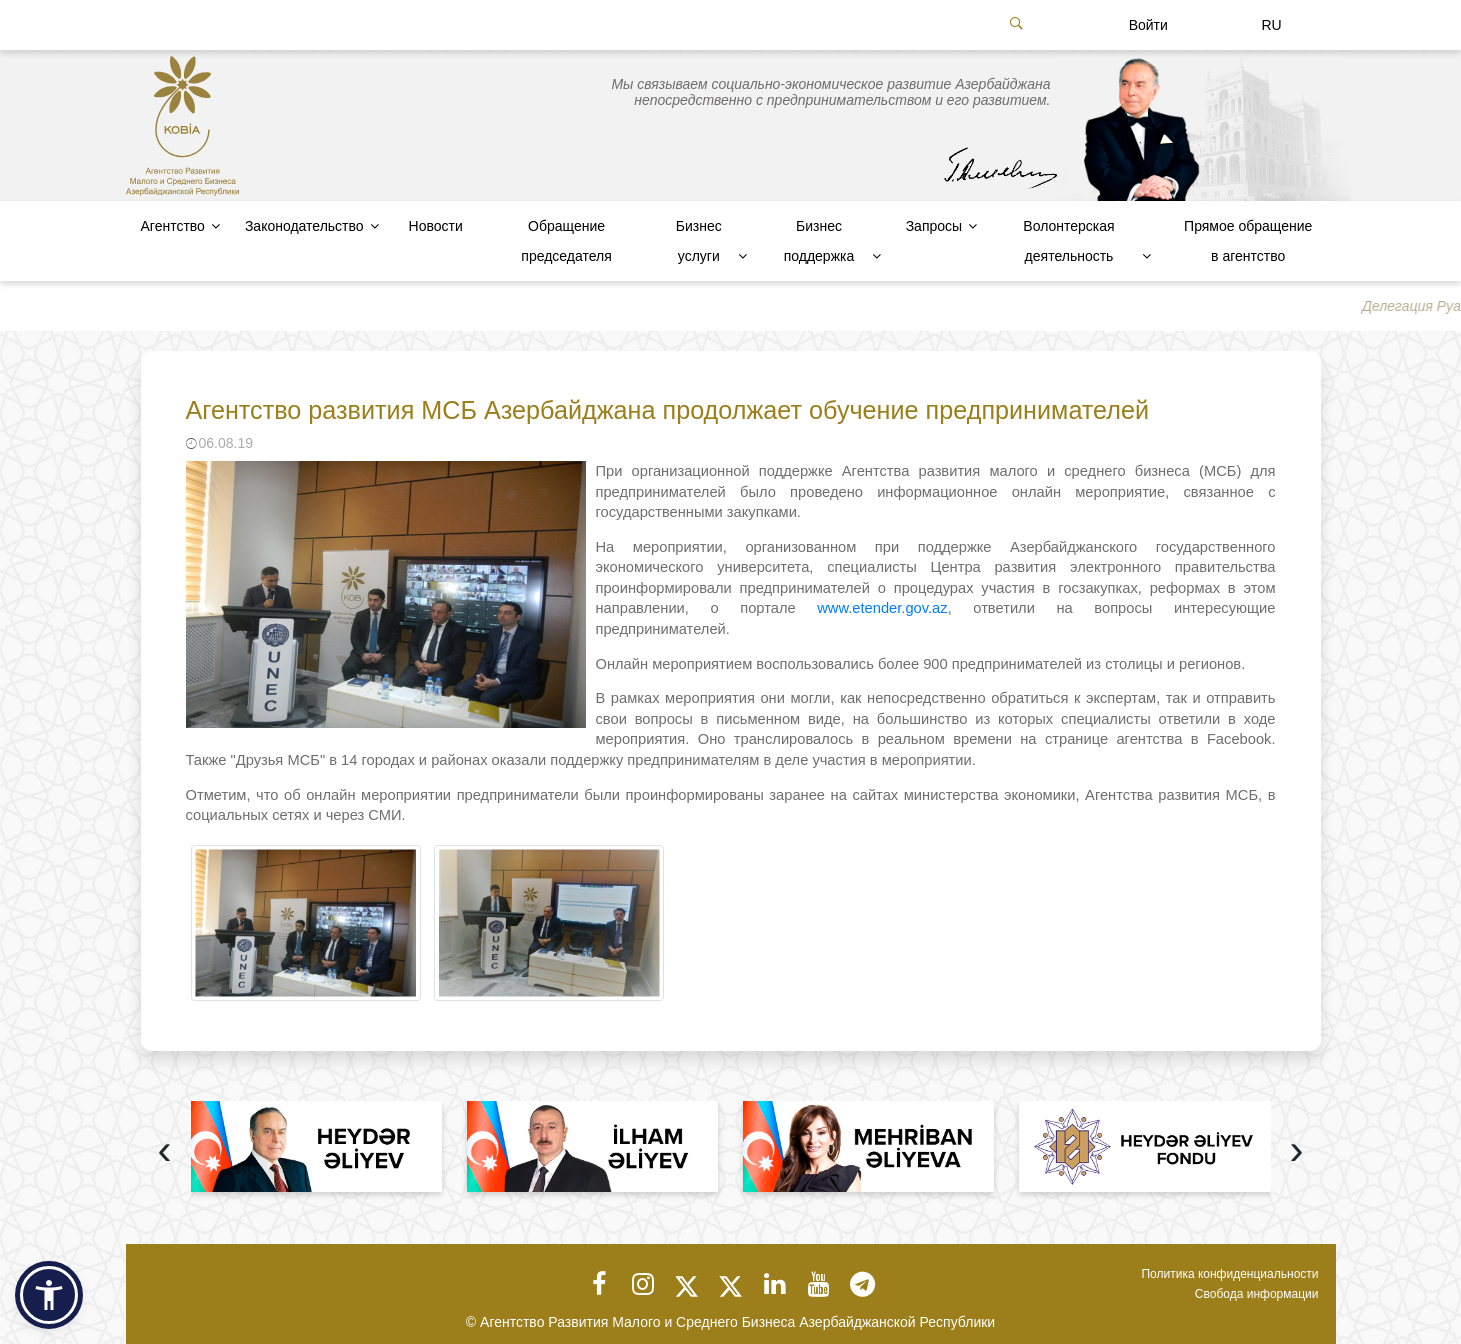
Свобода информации (1257, 1294)
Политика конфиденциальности (1229, 1274)
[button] (49, 1295)
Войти (1148, 25)
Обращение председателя (566, 241)
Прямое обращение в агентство (1248, 241)
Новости (436, 226)
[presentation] (165, 1152)
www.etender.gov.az (882, 608)
